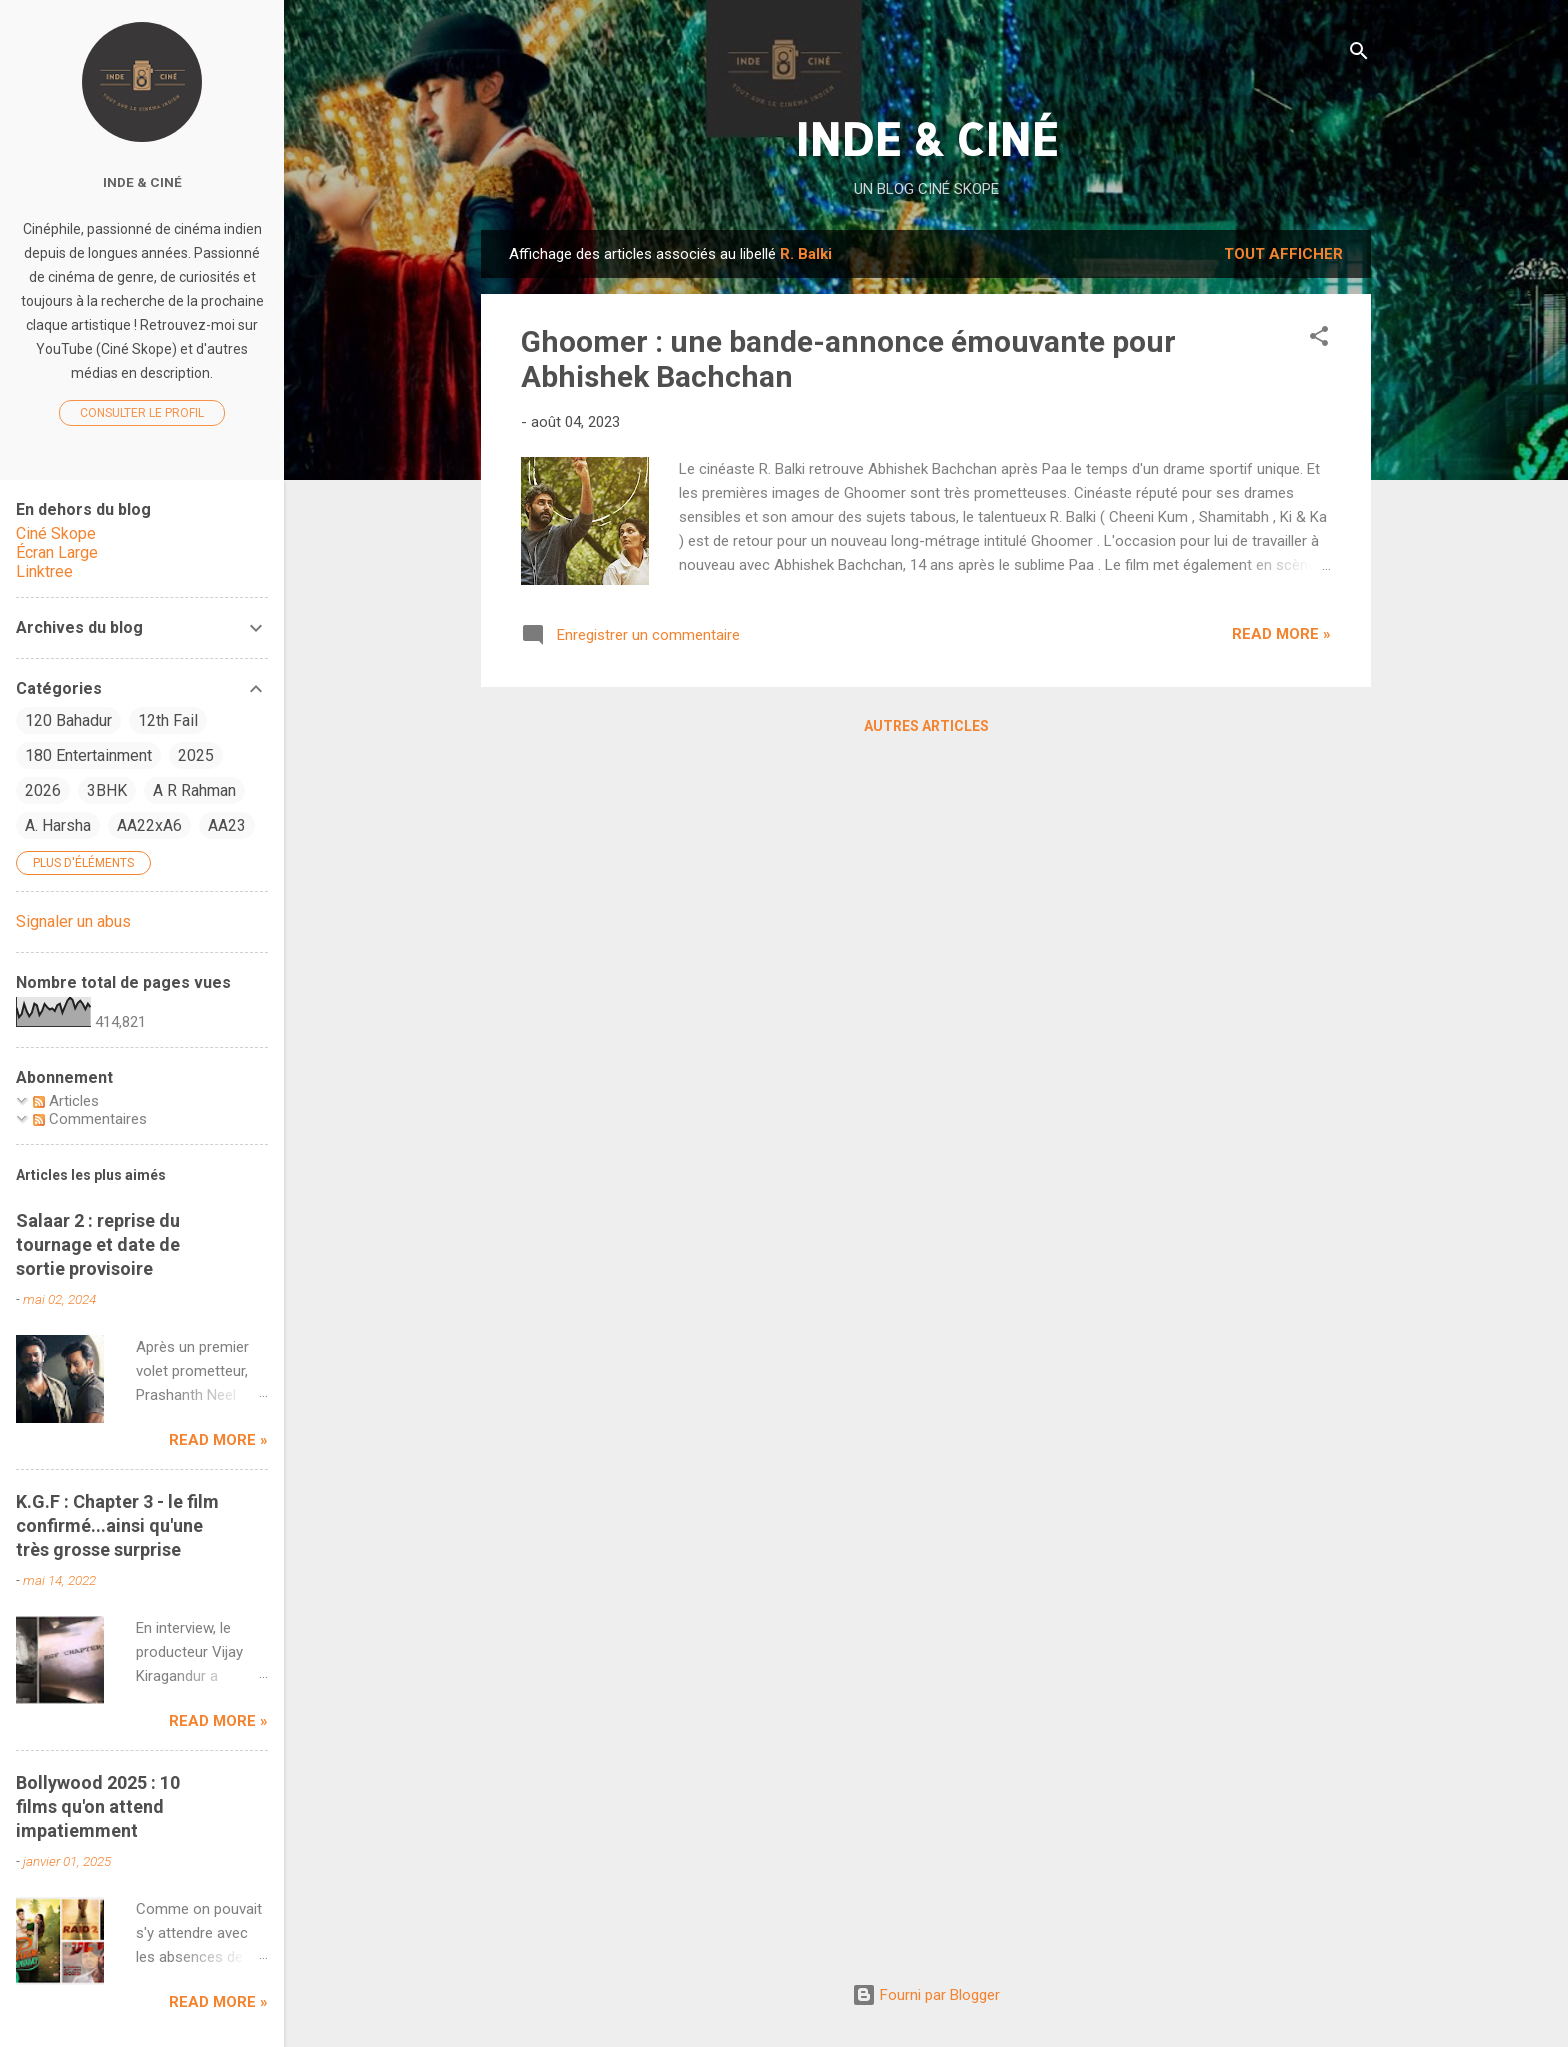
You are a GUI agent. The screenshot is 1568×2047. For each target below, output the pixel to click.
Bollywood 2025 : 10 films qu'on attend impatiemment (98, 1806)
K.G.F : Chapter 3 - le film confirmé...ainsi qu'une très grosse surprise (117, 1525)
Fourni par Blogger (926, 1995)
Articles (66, 1101)
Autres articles (926, 726)
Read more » (1281, 634)
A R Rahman (194, 790)
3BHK (107, 790)
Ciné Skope (56, 533)
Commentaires (90, 1119)
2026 (43, 790)
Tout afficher (1283, 254)
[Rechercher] (1359, 54)
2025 (196, 755)
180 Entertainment (88, 755)
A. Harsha (58, 825)
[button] (1319, 339)
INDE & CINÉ (926, 138)
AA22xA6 (149, 825)
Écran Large (57, 552)
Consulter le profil (142, 413)
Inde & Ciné (142, 182)
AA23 (227, 825)
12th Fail (168, 720)
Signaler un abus (73, 921)
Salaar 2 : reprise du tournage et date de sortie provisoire (98, 1244)
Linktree (44, 571)
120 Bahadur (68, 720)
